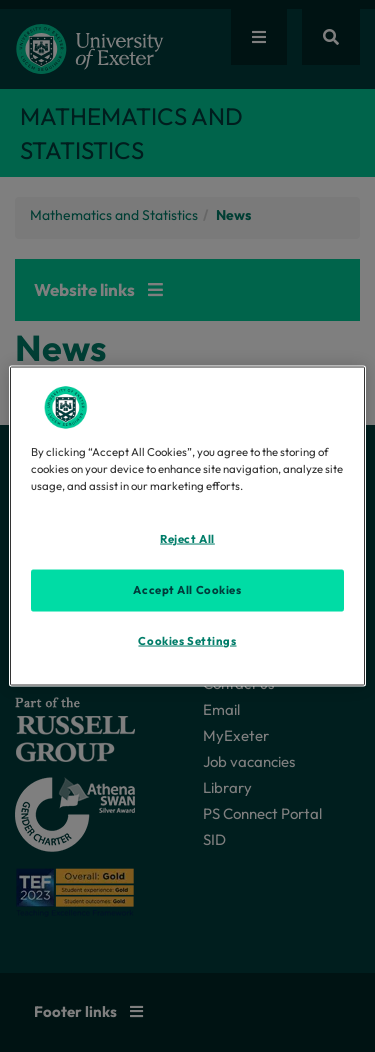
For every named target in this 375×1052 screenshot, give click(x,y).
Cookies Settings (187, 641)
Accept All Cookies (187, 590)
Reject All (187, 539)
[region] (187, 526)
